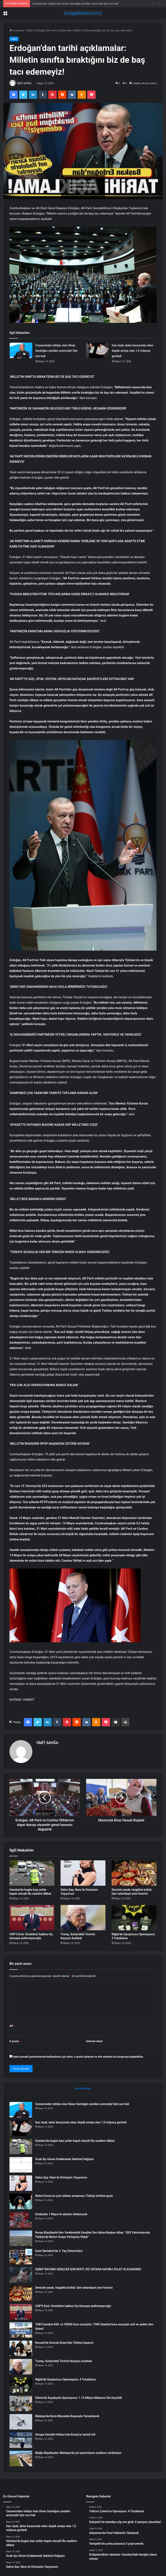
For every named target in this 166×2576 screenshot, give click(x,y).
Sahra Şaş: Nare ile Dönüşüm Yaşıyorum (61, 2177)
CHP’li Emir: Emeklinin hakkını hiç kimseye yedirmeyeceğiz (73, 2306)
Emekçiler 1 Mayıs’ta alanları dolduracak (61, 2214)
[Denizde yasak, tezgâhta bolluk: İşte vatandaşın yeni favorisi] (134, 1873)
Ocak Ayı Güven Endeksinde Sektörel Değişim (64, 2159)
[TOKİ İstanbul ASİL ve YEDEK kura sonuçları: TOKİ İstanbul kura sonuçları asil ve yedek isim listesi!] (20, 2330)
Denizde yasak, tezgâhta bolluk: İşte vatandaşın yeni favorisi (74, 2287)
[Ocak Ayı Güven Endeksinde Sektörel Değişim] (20, 2164)
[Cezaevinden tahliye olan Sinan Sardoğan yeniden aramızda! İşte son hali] (21, 350)
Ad (12, 2025)
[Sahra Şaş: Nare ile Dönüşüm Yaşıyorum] (83, 1873)
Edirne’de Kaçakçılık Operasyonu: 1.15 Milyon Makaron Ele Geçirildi (78, 2397)
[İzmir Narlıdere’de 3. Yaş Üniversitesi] (20, 2256)
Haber (29, 30)
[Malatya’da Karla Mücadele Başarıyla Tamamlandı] (20, 2422)
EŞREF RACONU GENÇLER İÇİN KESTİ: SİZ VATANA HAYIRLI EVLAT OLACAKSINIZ (88, 2269)
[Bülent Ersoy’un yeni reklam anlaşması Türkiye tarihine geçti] (20, 2201)
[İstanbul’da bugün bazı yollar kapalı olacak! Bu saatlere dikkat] (31, 1873)
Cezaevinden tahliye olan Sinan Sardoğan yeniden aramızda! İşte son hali (56, 351)
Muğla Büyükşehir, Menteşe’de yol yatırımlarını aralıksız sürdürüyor (78, 2452)
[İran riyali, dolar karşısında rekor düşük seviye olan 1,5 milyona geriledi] (97, 350)
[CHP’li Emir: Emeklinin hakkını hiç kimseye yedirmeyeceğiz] (31, 1917)
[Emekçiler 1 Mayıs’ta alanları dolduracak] (20, 2220)
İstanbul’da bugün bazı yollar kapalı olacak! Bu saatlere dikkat (75, 2140)
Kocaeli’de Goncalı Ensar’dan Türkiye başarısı (64, 2342)
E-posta (15, 2041)
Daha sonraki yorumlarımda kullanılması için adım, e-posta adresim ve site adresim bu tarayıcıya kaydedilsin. (78, 2056)
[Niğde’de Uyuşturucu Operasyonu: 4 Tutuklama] (134, 1917)
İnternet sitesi (94, 2041)
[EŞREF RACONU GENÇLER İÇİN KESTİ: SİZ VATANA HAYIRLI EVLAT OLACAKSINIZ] (20, 2275)
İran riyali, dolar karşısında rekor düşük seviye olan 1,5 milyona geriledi (132, 351)
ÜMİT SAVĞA (24, 83)
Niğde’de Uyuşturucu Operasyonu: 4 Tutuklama (65, 2379)
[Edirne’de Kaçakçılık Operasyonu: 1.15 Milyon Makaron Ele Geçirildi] (20, 2403)
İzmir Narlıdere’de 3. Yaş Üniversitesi (59, 2251)
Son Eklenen (83, 2088)
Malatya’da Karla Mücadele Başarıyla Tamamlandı (67, 2416)
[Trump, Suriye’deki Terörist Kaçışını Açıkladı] (83, 1917)
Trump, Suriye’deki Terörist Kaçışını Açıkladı (63, 2361)
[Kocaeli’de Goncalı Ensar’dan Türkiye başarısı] (20, 2348)
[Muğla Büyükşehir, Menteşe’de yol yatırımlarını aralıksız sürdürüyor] (20, 2458)
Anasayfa (16, 30)
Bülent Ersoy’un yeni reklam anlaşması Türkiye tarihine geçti (74, 2195)
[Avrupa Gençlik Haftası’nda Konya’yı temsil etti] (20, 2440)
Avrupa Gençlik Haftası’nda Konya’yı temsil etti (65, 2434)
